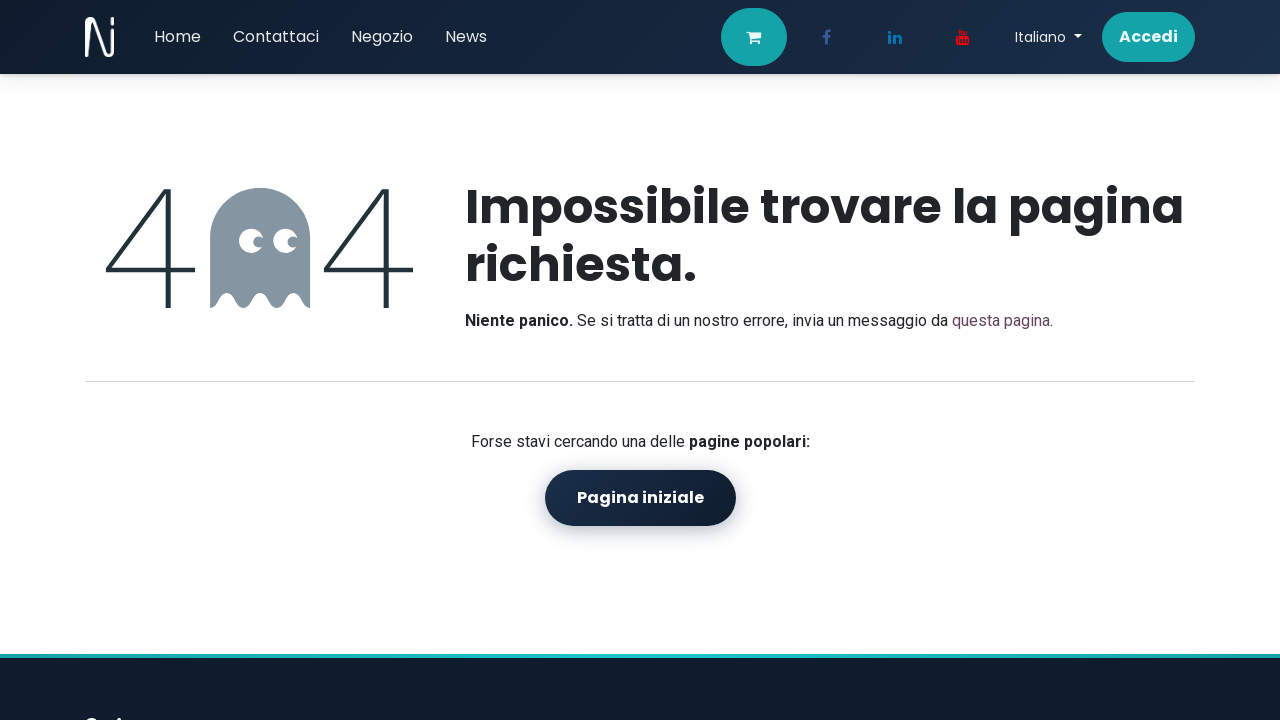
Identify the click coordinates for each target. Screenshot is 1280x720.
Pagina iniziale (640, 497)
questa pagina (1001, 320)
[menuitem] (177, 37)
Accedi (1148, 36)
